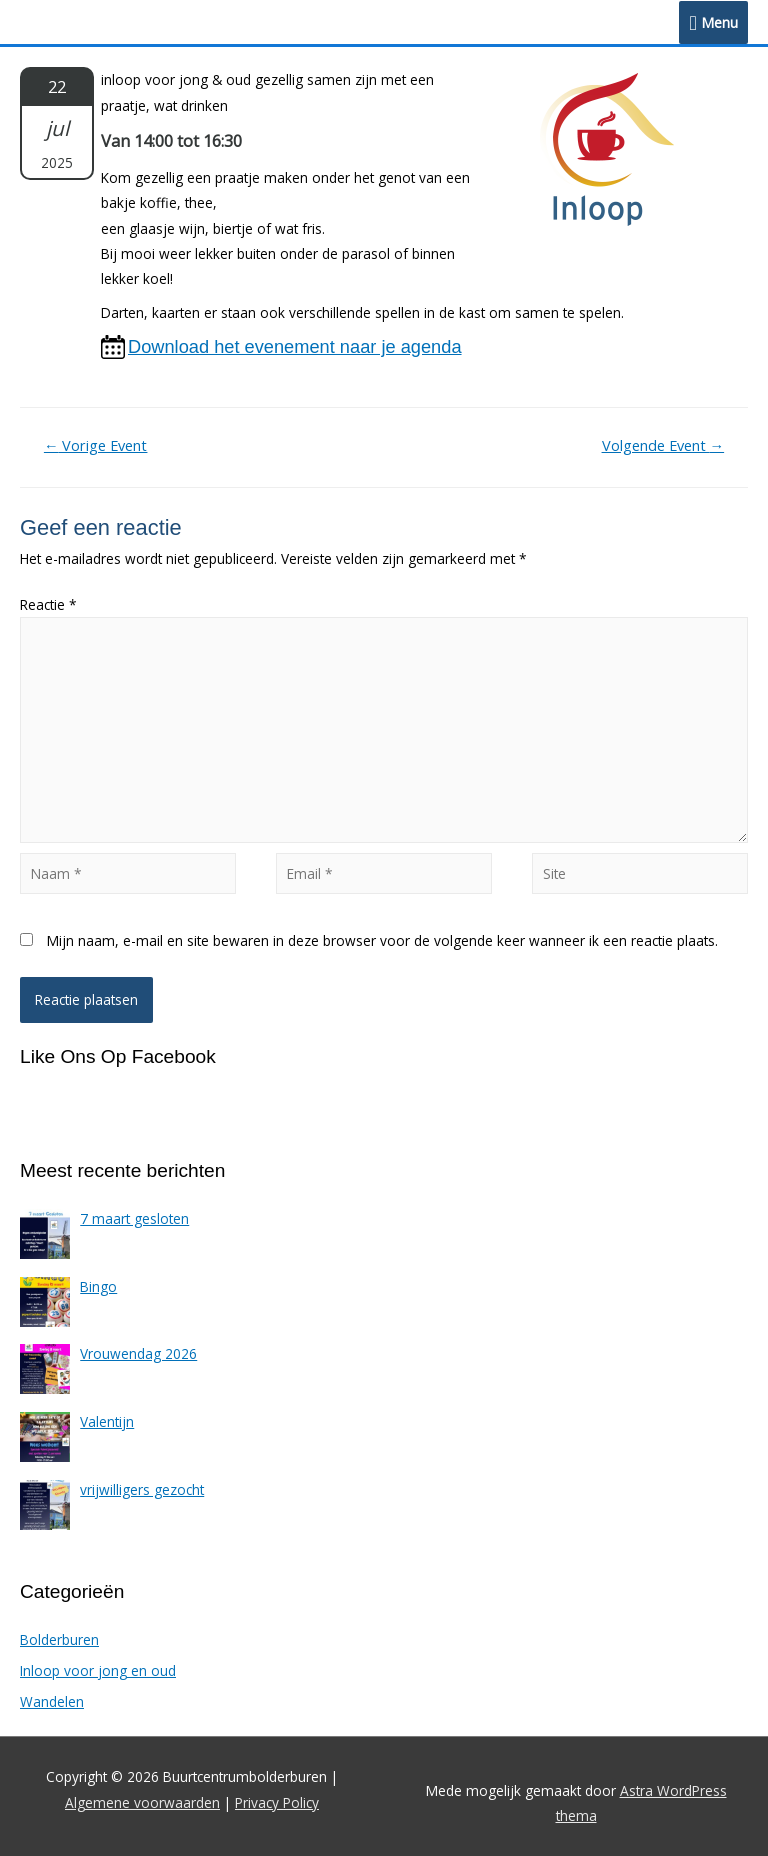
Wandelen (52, 1701)
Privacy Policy (277, 1802)
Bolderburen (59, 1639)
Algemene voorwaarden (142, 1802)
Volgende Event (663, 445)
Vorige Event (96, 445)
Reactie (48, 604)
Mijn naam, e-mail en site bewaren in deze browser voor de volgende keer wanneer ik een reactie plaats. (382, 940)
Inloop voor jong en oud (98, 1670)
